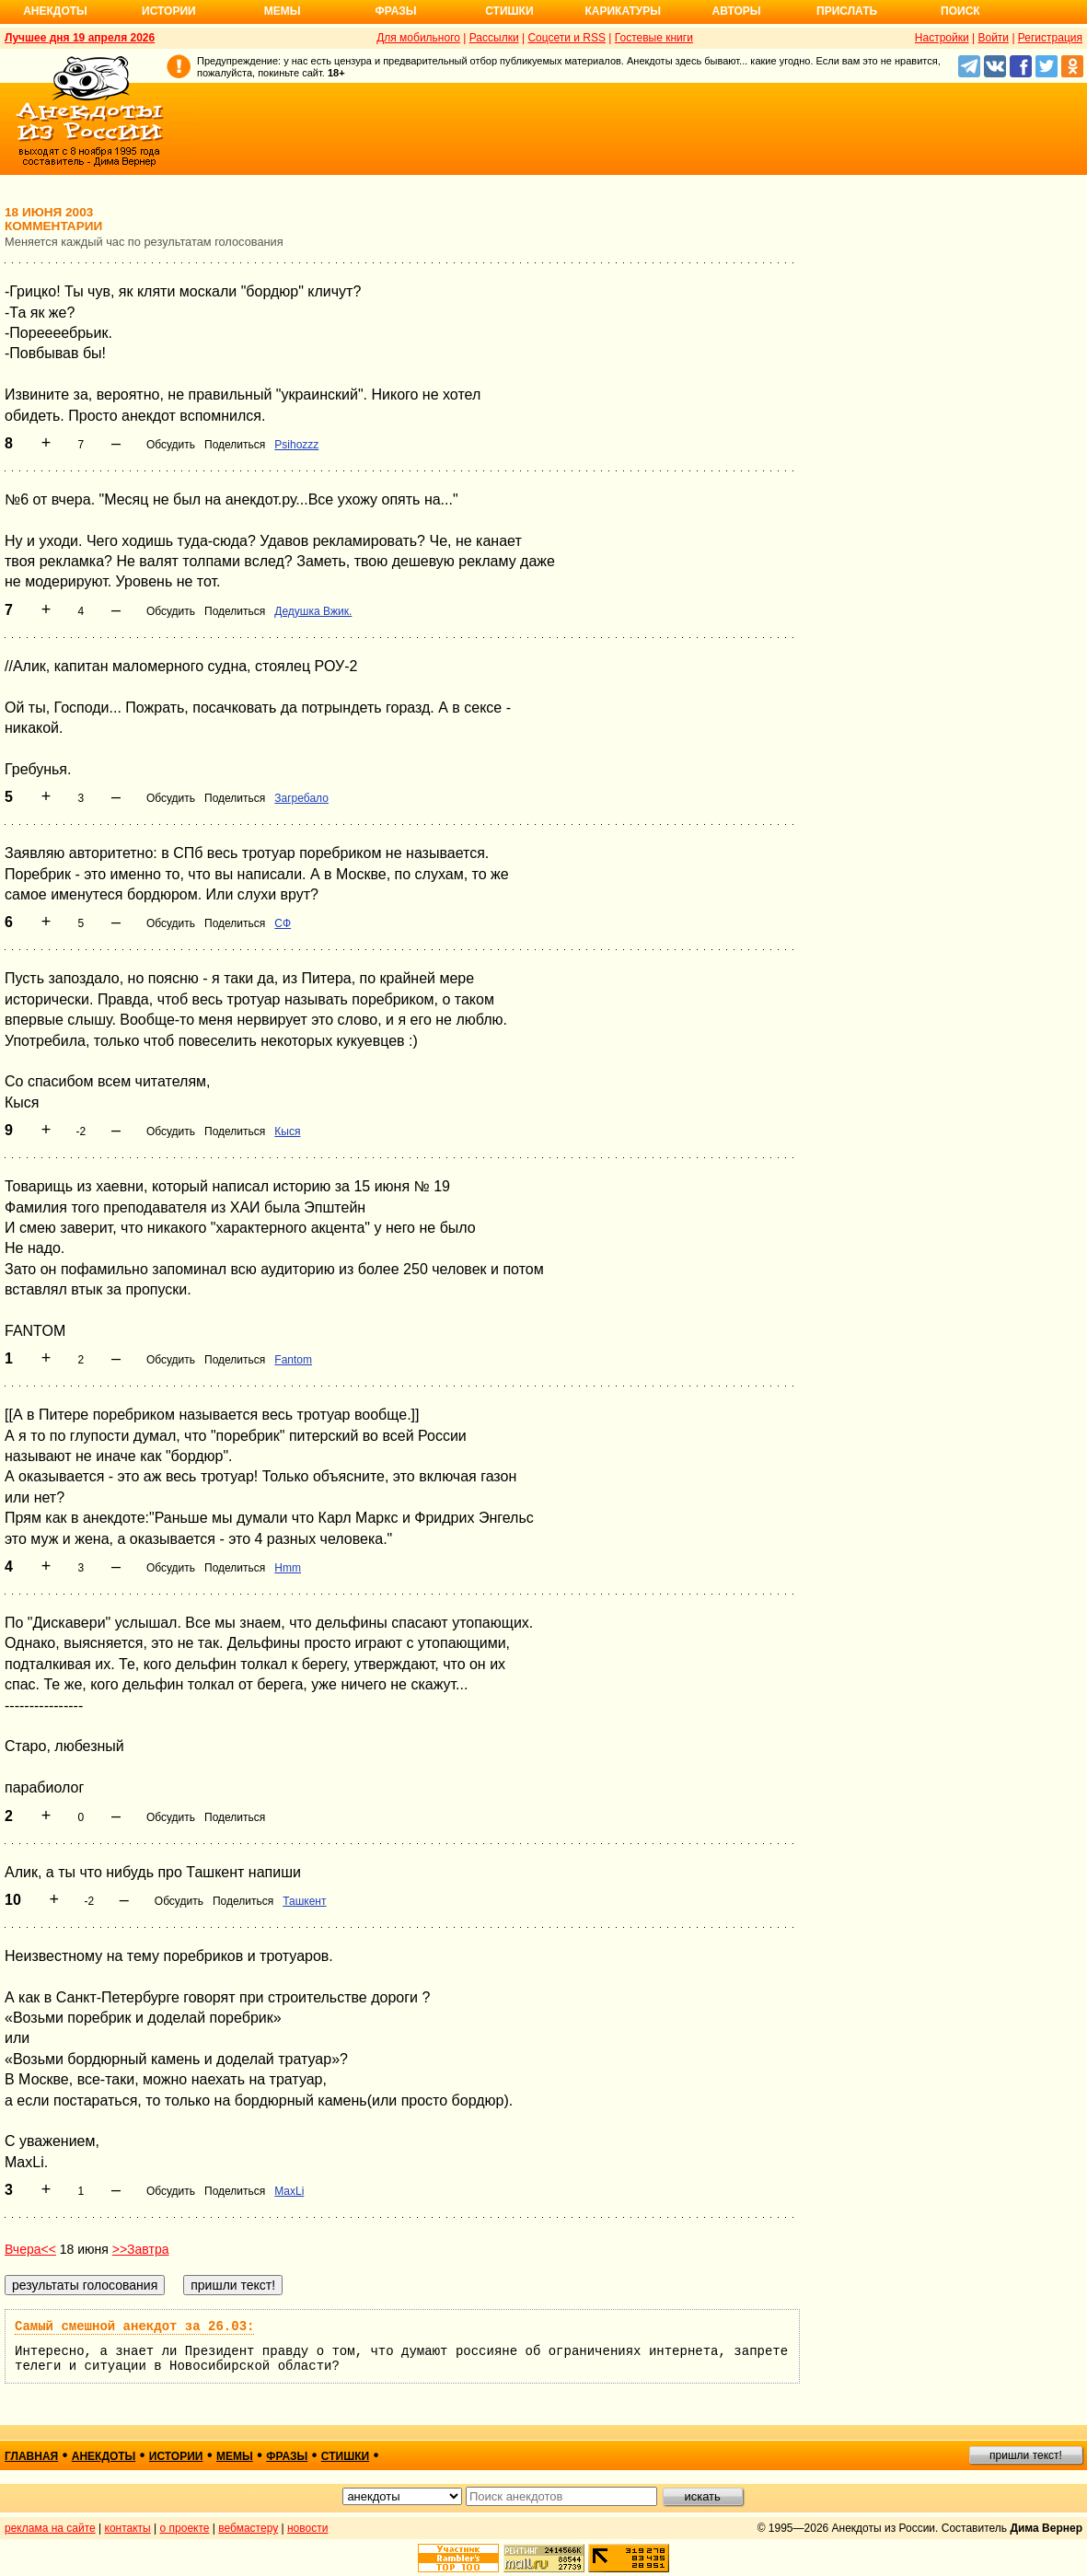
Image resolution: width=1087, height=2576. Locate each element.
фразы (286, 2456)
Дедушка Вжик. (313, 611)
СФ (282, 923)
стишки (345, 2456)
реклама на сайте (50, 2528)
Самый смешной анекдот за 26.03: (134, 2326)
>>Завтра (140, 2249)
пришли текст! (1025, 2455)
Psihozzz (296, 444)
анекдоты (104, 2456)
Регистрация (1050, 37)
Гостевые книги (654, 37)
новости (307, 2528)
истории (176, 2456)
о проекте (185, 2528)
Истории (169, 11)
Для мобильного (418, 37)
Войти (993, 37)
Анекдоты (55, 11)
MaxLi (289, 2191)
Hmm (287, 1567)
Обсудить (170, 444)
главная (31, 2456)
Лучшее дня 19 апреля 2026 (80, 37)
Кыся (287, 1131)
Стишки (509, 11)
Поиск (960, 11)
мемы (234, 2456)
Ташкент (304, 1901)
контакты (128, 2528)
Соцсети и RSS (566, 37)
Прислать (846, 11)
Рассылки (494, 37)
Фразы (395, 11)
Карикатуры (622, 11)
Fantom (293, 1359)
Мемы (282, 11)
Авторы (736, 11)
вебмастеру (248, 2528)
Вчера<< (30, 2249)
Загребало (301, 798)
